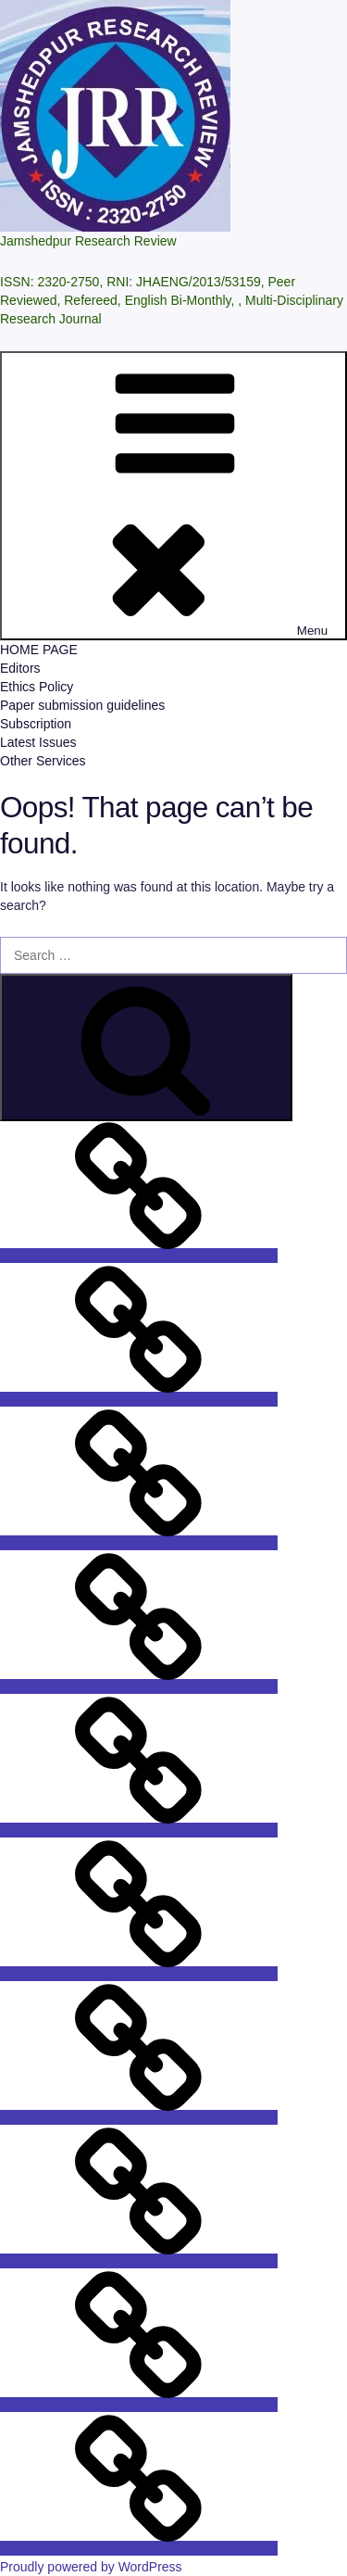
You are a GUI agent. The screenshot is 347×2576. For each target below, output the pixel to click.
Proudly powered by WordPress (91, 2566)
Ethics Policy (36, 686)
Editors (20, 668)
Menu (173, 496)
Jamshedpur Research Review (88, 241)
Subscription (35, 723)
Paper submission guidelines (82, 705)
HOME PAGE (39, 649)
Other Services (43, 760)
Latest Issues (38, 742)
